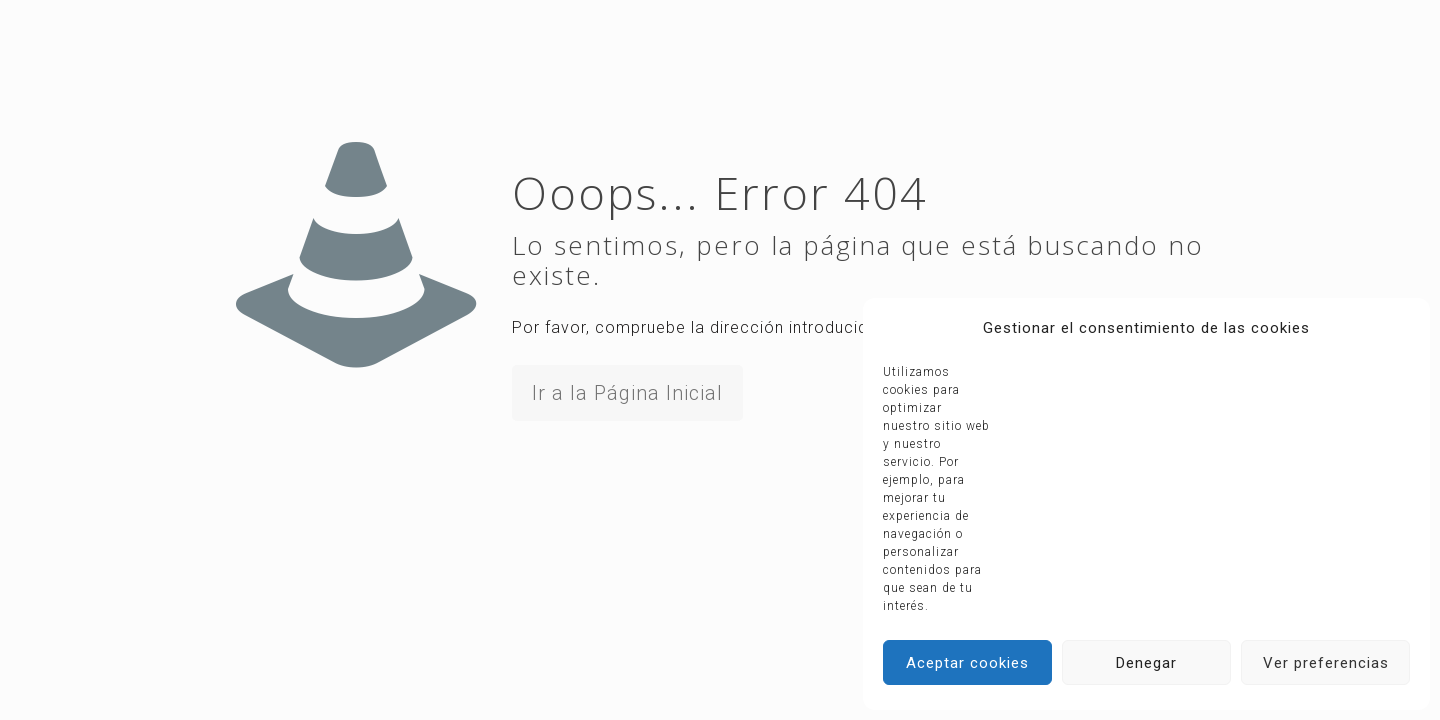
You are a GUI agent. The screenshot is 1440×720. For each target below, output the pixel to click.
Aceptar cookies (967, 663)
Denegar (1146, 663)
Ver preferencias (1326, 663)
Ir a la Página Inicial (627, 393)
